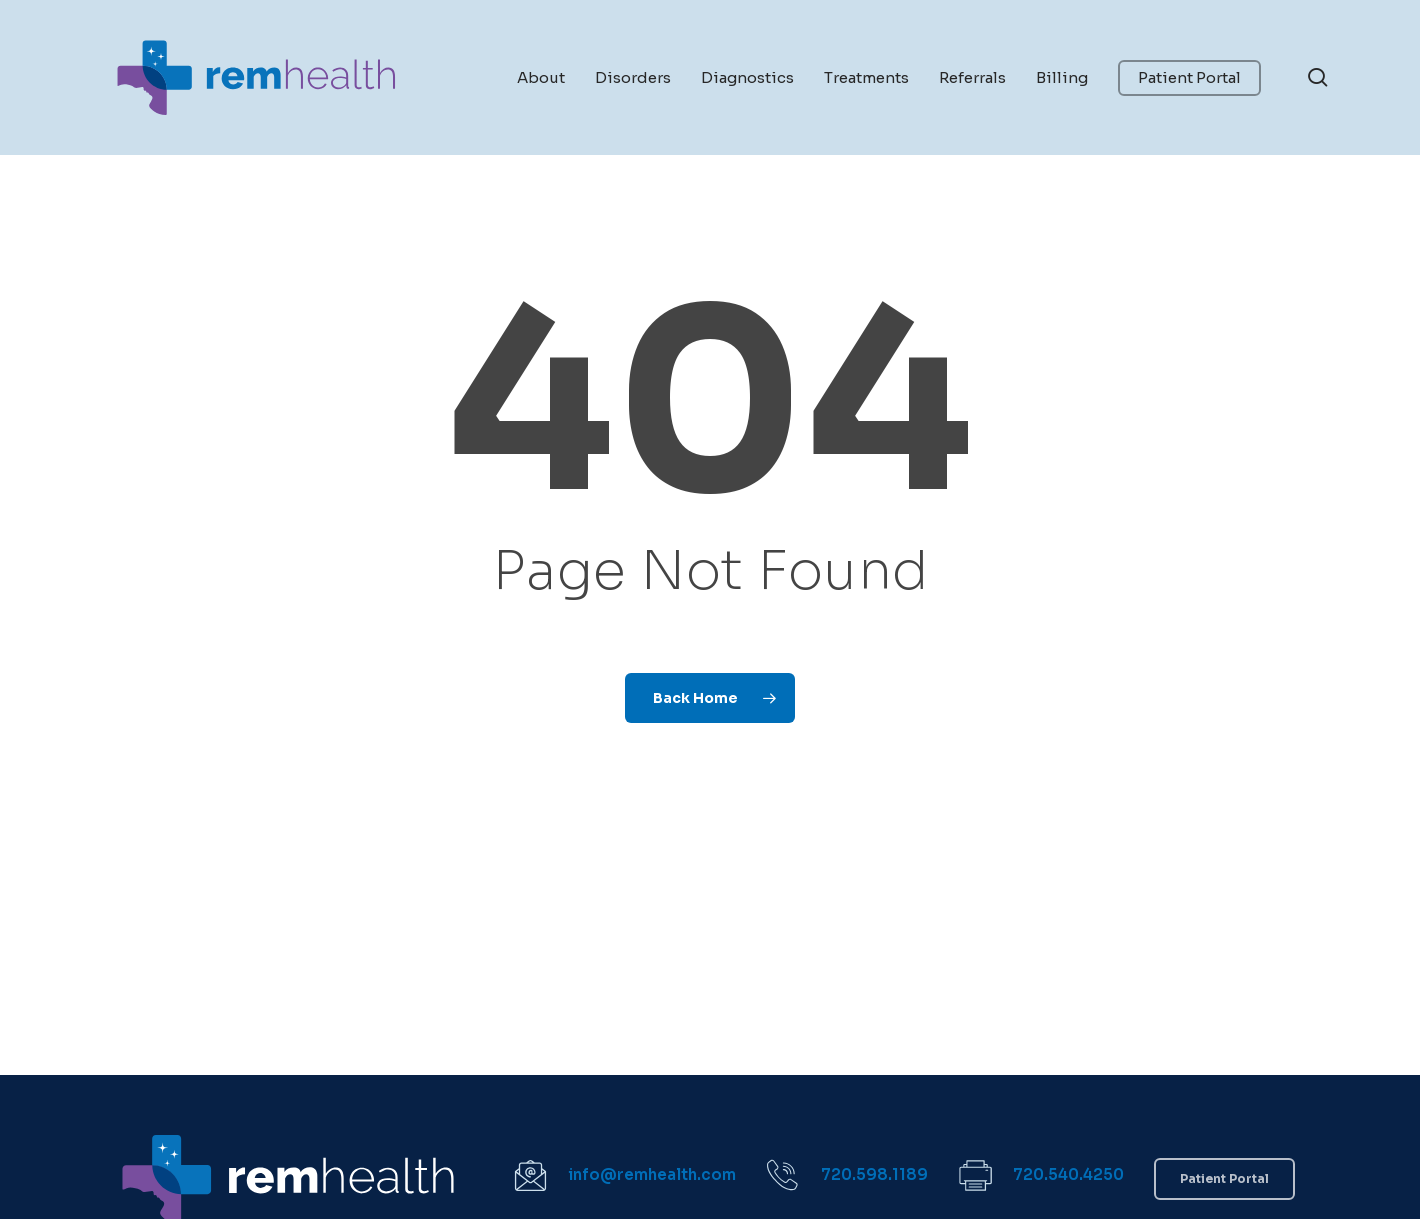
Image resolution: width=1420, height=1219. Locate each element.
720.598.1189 (874, 1174)
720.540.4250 (1068, 1174)
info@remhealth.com (652, 1174)
